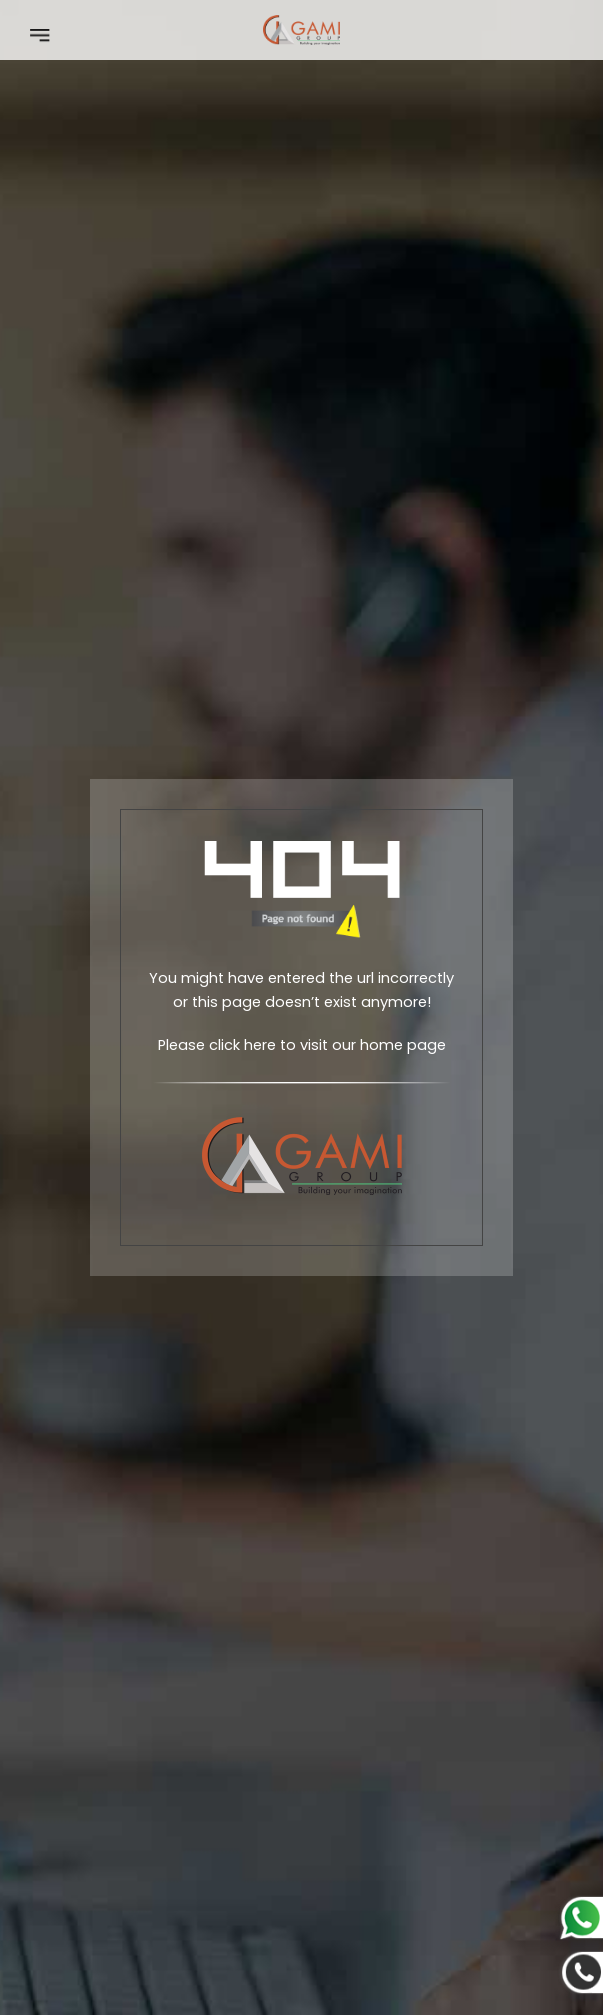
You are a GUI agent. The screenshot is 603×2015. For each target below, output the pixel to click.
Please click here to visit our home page (302, 1045)
